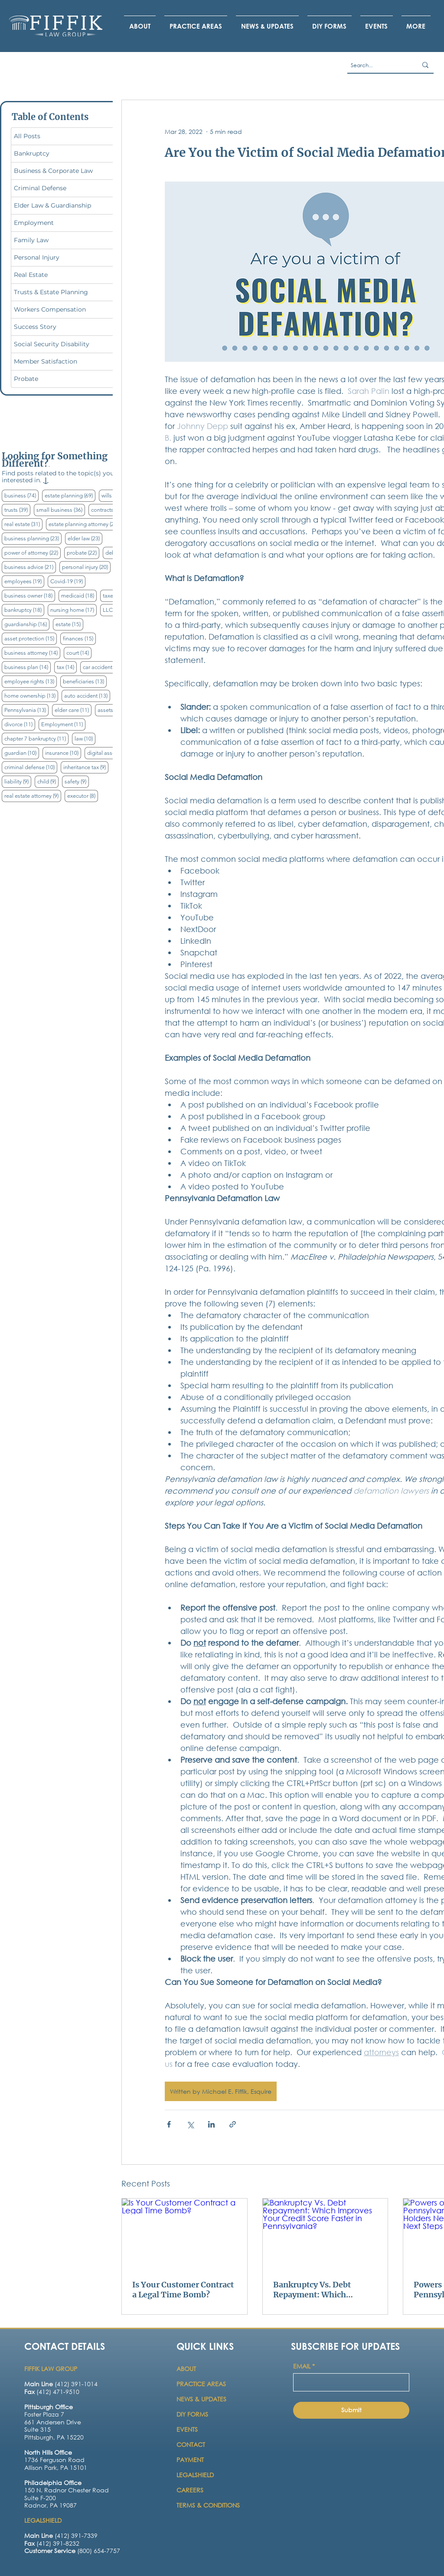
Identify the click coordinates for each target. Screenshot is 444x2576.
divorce (19, 724)
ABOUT (187, 2369)
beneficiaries (85, 681)
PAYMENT (190, 2460)
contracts (108, 509)
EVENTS (187, 2429)
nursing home (73, 609)
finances (79, 638)
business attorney (32, 652)
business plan (27, 666)
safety (77, 781)
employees (24, 581)
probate (83, 552)
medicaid (79, 595)
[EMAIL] (349, 2382)
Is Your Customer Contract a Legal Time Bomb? (183, 2290)
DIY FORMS (192, 2414)
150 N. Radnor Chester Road (66, 2490)
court (78, 652)
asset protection (30, 638)
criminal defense (30, 766)
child (48, 781)
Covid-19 (67, 581)
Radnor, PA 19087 (50, 2505)
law (85, 738)
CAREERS (189, 2490)
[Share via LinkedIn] (211, 2124)
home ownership (31, 695)
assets (112, 709)
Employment (63, 724)
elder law (85, 538)
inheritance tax (85, 766)
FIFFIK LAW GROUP (50, 2369)
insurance (63, 752)
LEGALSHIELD (195, 2475)
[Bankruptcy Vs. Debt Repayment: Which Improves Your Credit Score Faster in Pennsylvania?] (325, 2234)
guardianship (26, 623)
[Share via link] (233, 2124)
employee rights (30, 681)
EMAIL (304, 2366)
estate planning (70, 495)
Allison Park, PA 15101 (55, 2467)
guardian (21, 752)
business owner (29, 595)
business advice (30, 566)
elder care (73, 709)
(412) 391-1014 (61, 2384)
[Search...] (375, 65)
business (21, 495)
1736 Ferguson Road (54, 2460)
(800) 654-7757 (72, 2551)
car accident (104, 666)
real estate (23, 523)
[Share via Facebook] (169, 2124)
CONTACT (191, 2444)
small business (60, 509)
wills (112, 495)
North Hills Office (48, 2452)
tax (67, 666)
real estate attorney (32, 795)
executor (82, 795)
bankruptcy (24, 609)
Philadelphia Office (53, 2483)
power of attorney (32, 552)
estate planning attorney (85, 523)
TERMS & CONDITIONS (208, 2505)
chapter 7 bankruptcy (36, 738)
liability (17, 781)
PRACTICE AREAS (201, 2384)
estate (69, 623)
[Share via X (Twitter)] (190, 2124)
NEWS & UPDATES (201, 2399)
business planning (33, 538)
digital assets (109, 752)
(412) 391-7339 (61, 2535)
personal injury (86, 566)
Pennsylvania (26, 709)
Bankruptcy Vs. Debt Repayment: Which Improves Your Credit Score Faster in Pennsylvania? (314, 2290)
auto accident (87, 695)
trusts (17, 509)
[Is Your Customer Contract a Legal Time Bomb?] (184, 2234)
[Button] (60, 2425)
